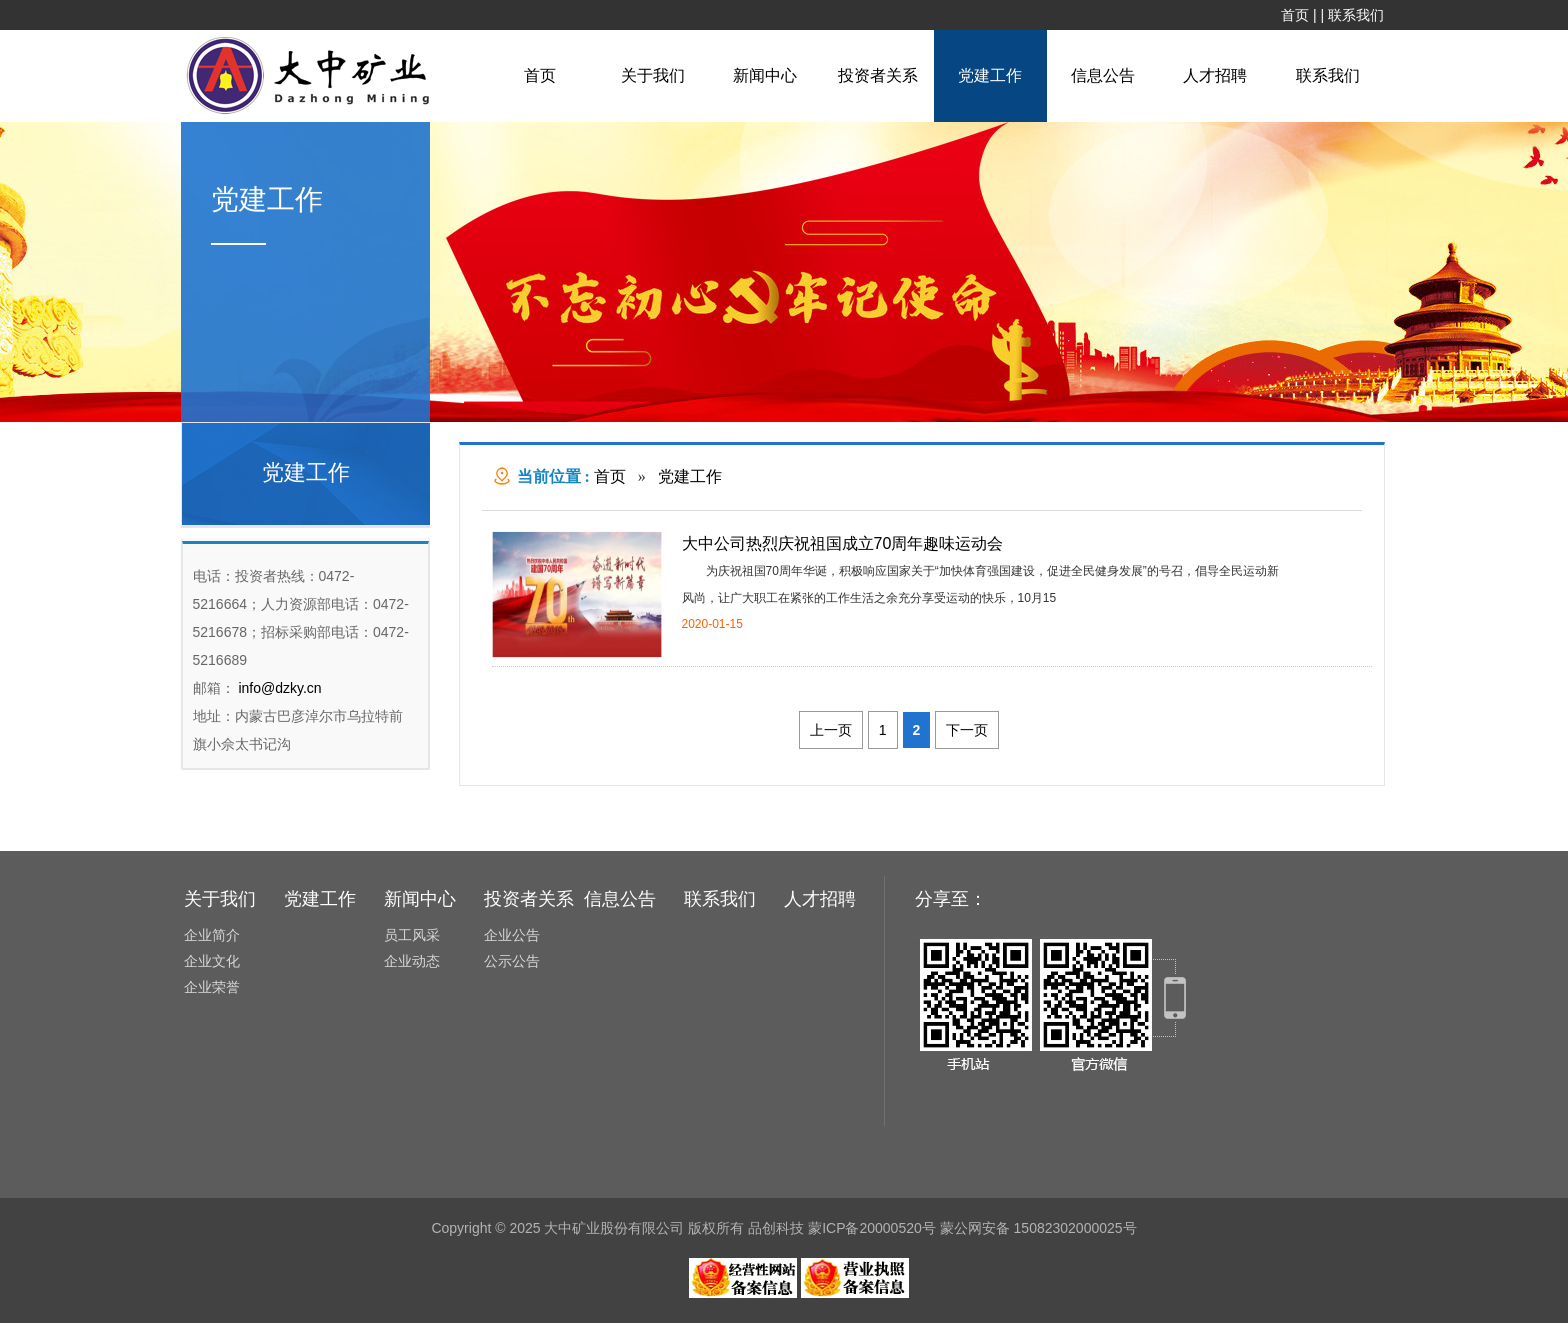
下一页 (967, 730)
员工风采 (412, 935)
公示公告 (512, 961)
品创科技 (776, 1228)
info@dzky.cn (278, 688)
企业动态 (412, 961)
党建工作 (990, 75)
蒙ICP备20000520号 (872, 1228)
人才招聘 (1215, 75)
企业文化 (212, 961)
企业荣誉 (212, 987)
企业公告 (512, 935)
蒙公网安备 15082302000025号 (1038, 1228)
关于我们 (653, 75)
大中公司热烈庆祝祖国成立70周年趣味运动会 (843, 543)
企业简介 (212, 935)
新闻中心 (765, 75)
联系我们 (1356, 15)
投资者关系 (878, 75)
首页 (1295, 15)
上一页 (831, 730)
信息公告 (1103, 75)
